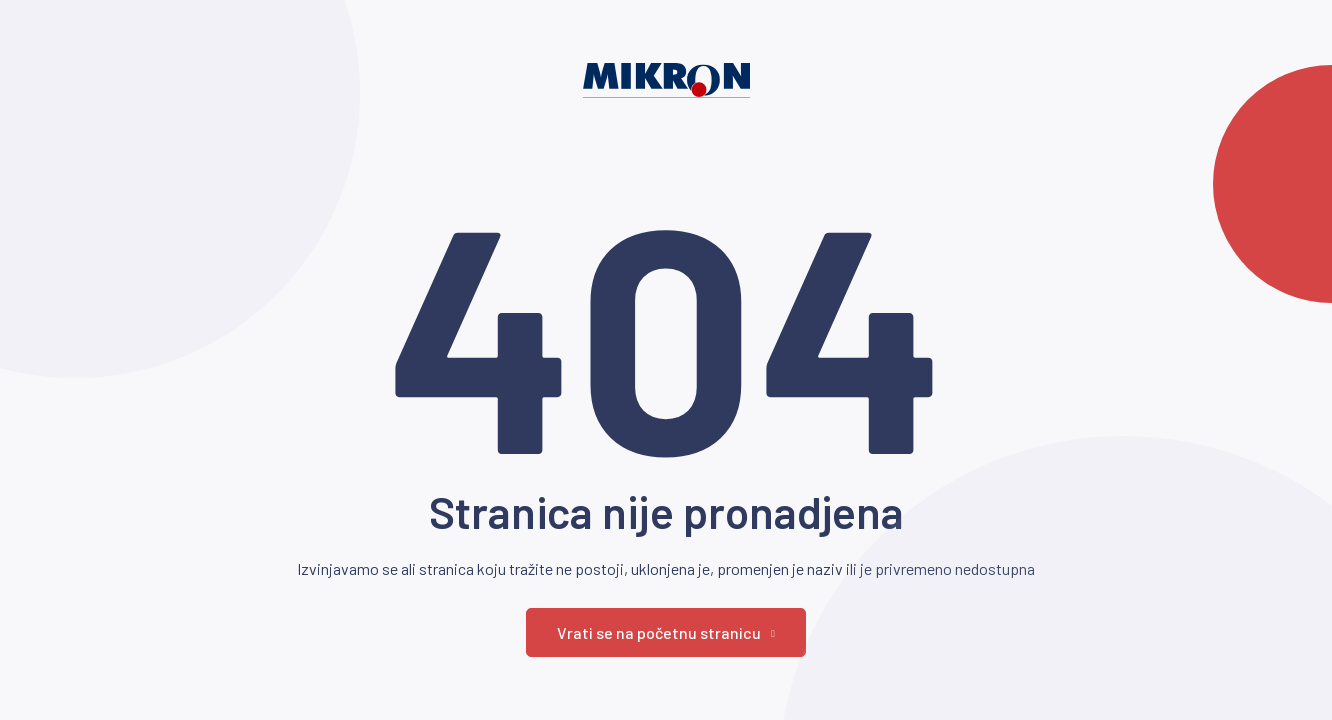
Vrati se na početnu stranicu (666, 632)
